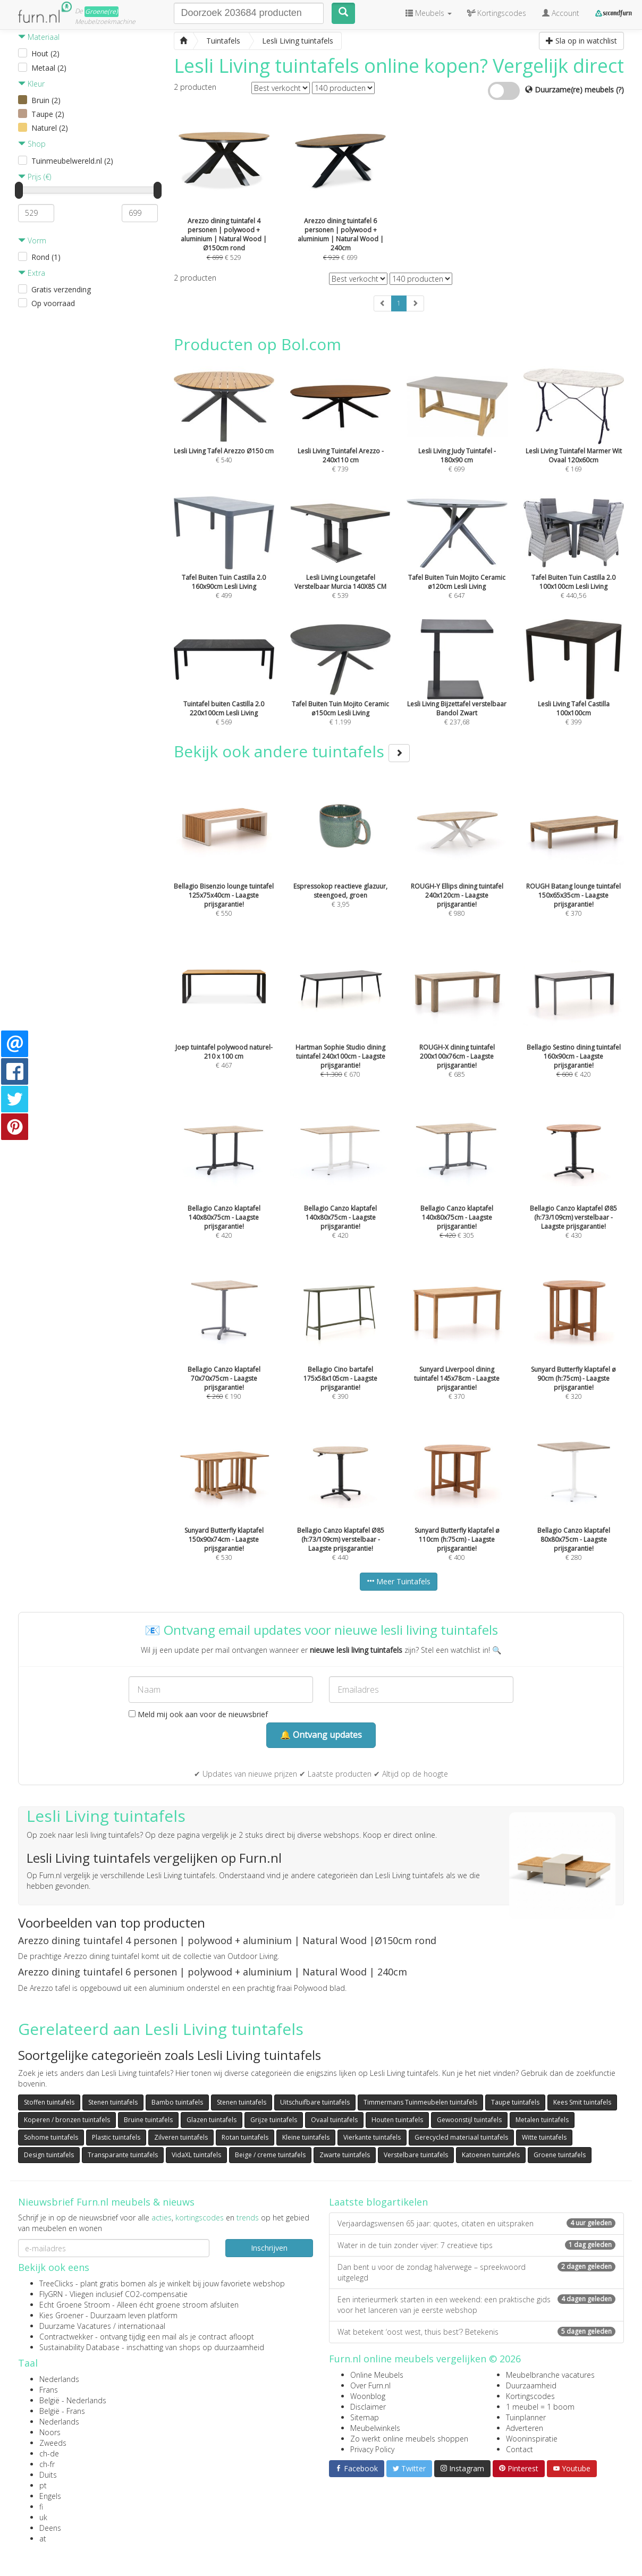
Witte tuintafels (544, 2137)
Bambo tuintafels (177, 2102)
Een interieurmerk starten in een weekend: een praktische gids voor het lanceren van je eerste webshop (476, 2304)
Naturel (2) (49, 128)
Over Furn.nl (370, 2385)
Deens (50, 2528)
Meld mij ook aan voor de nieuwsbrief (198, 1714)
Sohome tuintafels (51, 2137)
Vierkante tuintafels (372, 2137)
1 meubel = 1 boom (540, 2407)
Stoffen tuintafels (49, 2102)
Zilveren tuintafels (181, 2137)
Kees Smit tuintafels (582, 2102)
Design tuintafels (49, 2154)
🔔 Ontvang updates (321, 1735)
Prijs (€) (34, 177)
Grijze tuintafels (273, 2119)
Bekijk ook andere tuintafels (292, 751)
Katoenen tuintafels (491, 2154)
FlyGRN (51, 2294)
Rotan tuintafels (245, 2137)
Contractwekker (66, 2337)
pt (43, 2485)
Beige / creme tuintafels (270, 2154)
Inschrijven (269, 2248)
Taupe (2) (47, 114)
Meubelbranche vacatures (550, 2375)
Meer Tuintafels (398, 1581)
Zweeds (52, 2443)
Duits (48, 2475)
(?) (620, 90)
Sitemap (364, 2417)
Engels (50, 2496)
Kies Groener (61, 2315)
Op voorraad (53, 303)
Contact (519, 2449)
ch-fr (47, 2464)
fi (41, 2507)
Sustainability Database (79, 2347)
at (42, 2538)
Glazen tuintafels (211, 2119)
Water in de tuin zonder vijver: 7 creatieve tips (476, 2245)
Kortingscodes (530, 2396)
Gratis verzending (61, 289)
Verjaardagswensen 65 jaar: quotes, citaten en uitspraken (476, 2223)
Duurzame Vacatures (75, 2326)
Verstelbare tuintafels (416, 2154)
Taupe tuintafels (515, 2102)
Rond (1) (46, 257)
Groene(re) (101, 11)
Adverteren (524, 2428)
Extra (31, 273)
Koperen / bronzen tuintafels (67, 2119)
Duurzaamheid (531, 2385)
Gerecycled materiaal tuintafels (461, 2137)
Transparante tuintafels (123, 2154)
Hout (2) (45, 53)
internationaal (141, 2326)
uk (43, 2517)
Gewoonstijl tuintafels (469, 2119)
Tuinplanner (526, 2417)
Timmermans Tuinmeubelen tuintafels (420, 2102)
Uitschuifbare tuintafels (315, 2102)
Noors (50, 2432)
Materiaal (39, 37)
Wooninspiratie (531, 2439)
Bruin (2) (46, 100)
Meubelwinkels (375, 2428)
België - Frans (62, 2411)
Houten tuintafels (397, 2119)
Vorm (32, 240)
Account (560, 13)
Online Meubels (376, 2375)
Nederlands (59, 2379)
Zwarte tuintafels (344, 2154)
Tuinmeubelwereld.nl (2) (72, 161)
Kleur (31, 84)
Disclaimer (368, 2407)
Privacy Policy (372, 2449)
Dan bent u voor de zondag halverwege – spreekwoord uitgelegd (476, 2272)
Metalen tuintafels (542, 2119)
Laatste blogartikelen (378, 2201)
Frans (48, 2390)
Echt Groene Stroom (74, 2305)
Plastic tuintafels (116, 2137)
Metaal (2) (48, 68)
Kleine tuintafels (306, 2137)
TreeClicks (56, 2283)
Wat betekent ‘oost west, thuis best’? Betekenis (476, 2332)
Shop (32, 144)
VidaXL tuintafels (196, 2154)
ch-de (49, 2453)
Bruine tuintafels (148, 2119)
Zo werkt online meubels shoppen (409, 2439)
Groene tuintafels (560, 2154)
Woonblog (367, 2396)
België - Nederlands (72, 2400)
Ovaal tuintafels (334, 2119)
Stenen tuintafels (113, 2102)
